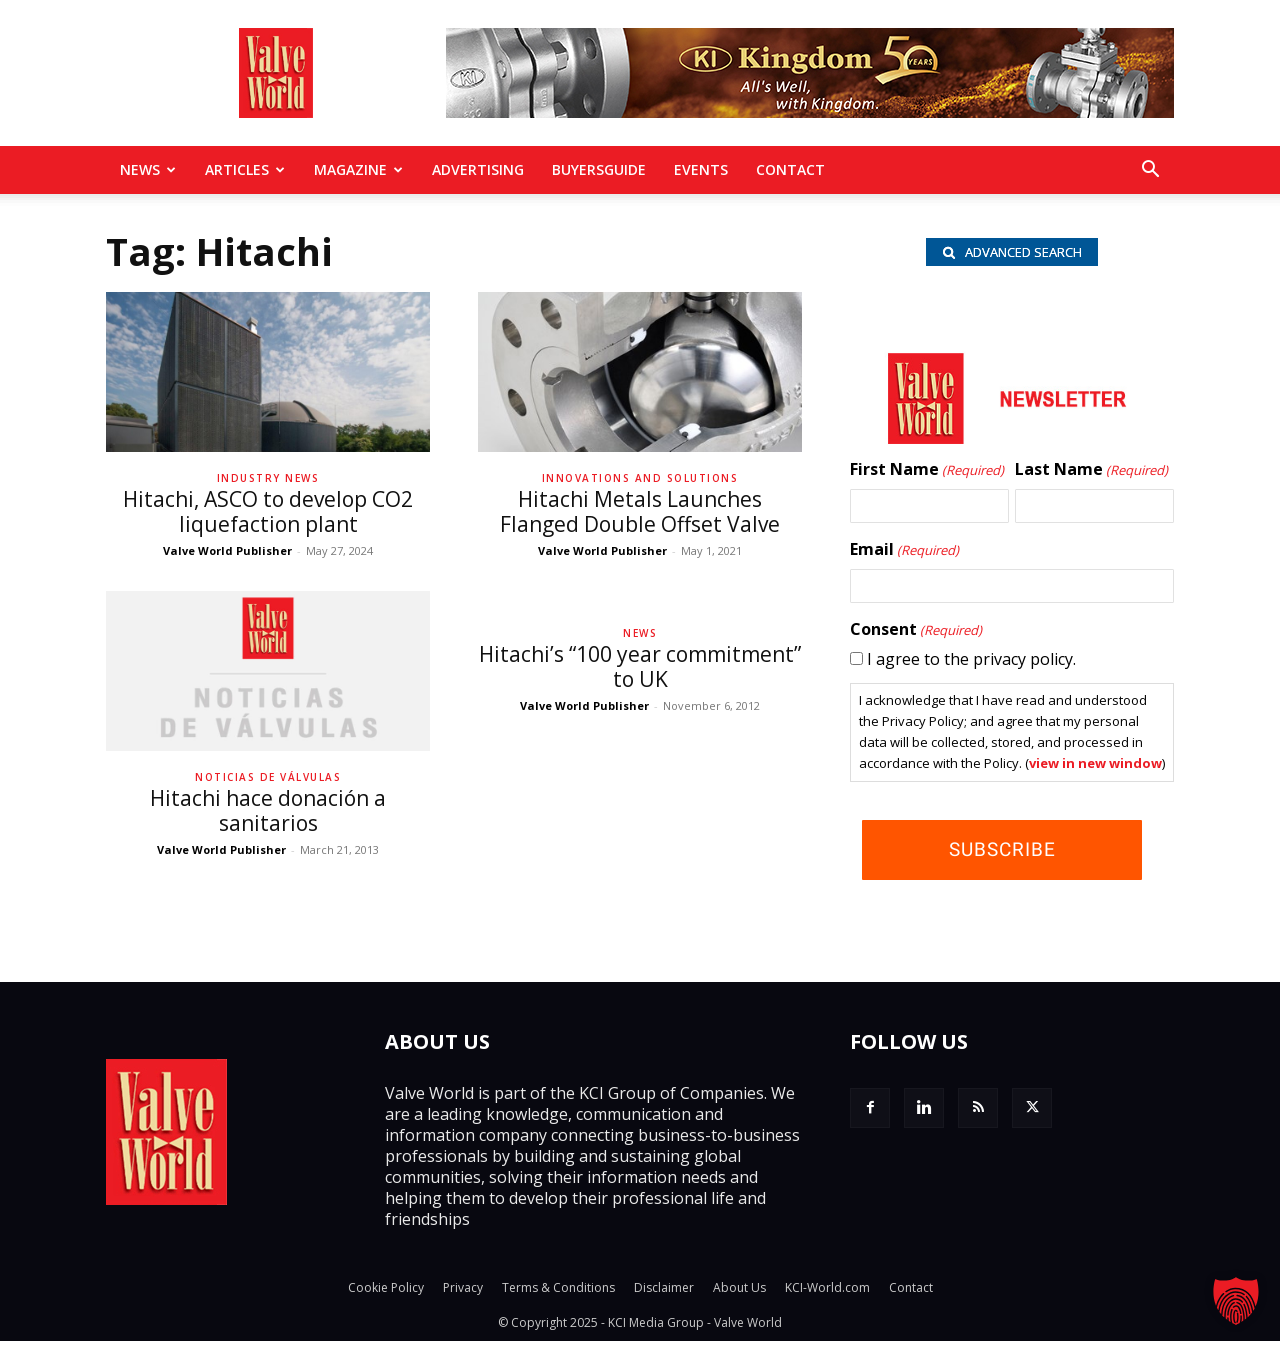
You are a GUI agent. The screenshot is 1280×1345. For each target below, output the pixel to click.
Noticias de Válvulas (268, 777)
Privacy (463, 1291)
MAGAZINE (358, 169)
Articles (245, 169)
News (148, 169)
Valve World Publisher (227, 550)
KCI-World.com (827, 1291)
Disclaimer (664, 1291)
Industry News (268, 478)
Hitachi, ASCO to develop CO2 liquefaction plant (268, 511)
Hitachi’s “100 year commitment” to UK (640, 666)
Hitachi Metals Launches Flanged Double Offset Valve (640, 511)
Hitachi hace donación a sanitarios (268, 810)
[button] (1150, 171)
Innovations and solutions (640, 478)
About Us (739, 1291)
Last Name (1091, 474)
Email (904, 554)
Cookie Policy (386, 1291)
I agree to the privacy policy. (971, 663)
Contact (790, 169)
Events (701, 169)
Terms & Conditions (558, 1291)
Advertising (478, 169)
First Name (927, 474)
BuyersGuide (599, 169)
